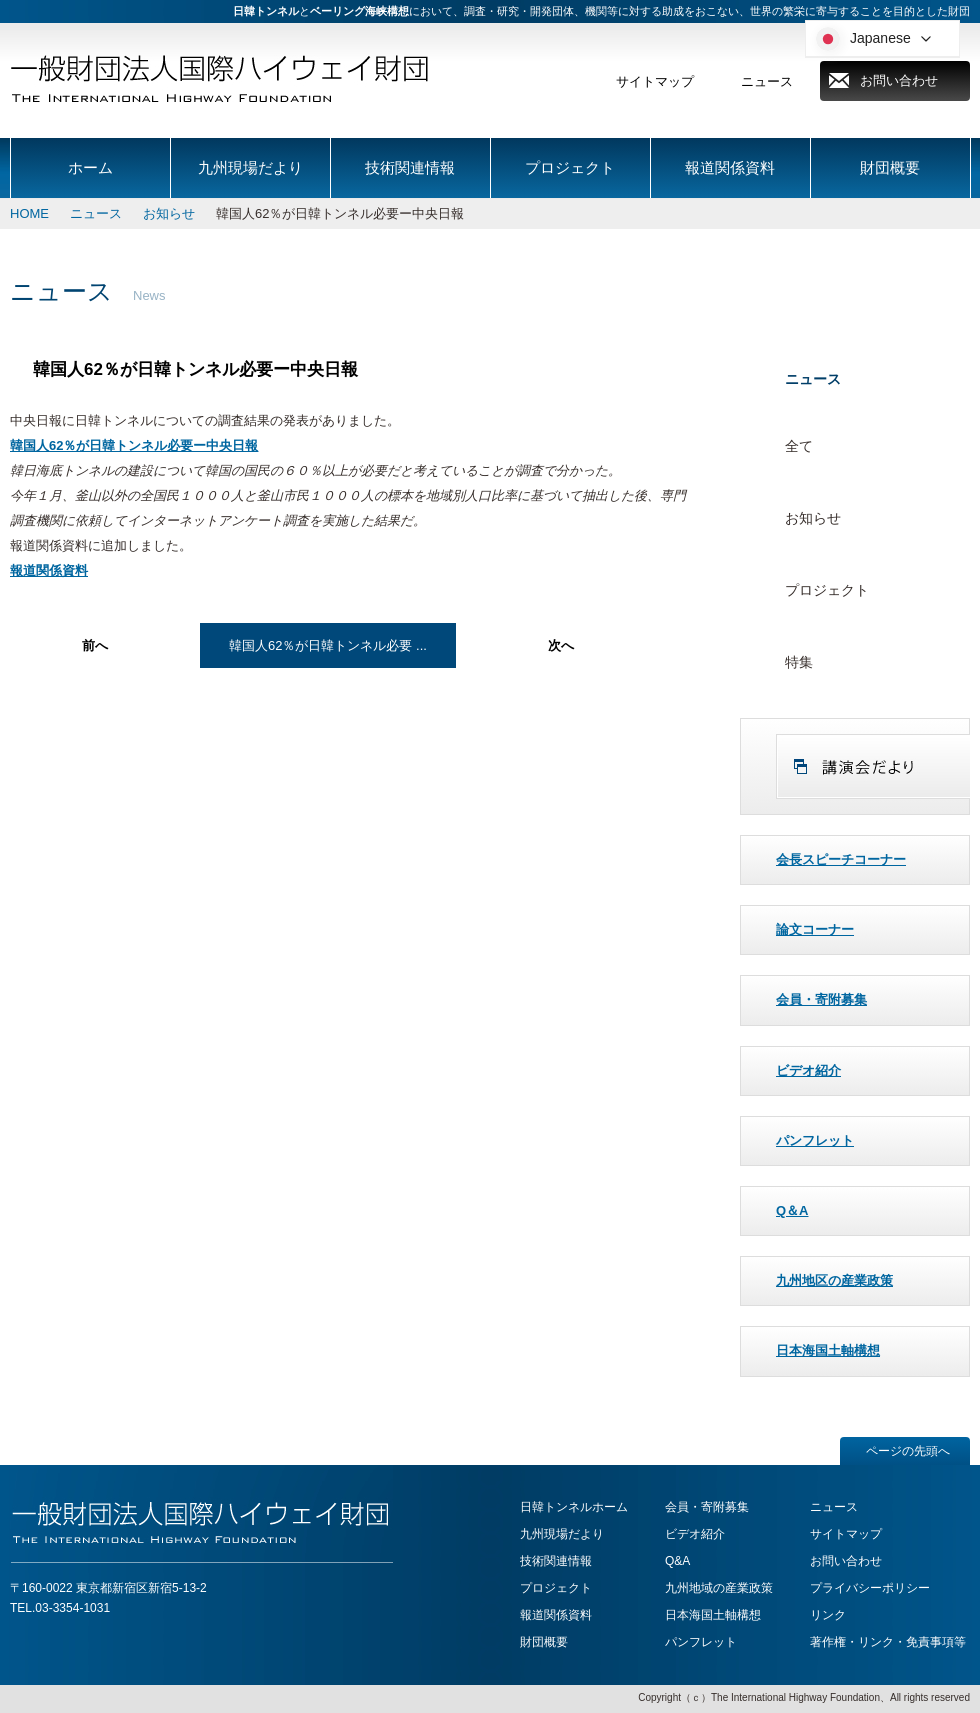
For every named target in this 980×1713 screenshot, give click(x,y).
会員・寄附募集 (821, 999)
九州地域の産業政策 (719, 1588)
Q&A (677, 1561)
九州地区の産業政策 (834, 1280)
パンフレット (815, 1140)
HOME (29, 213)
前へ (95, 645)
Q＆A (792, 1210)
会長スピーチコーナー (841, 859)
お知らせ (169, 213)
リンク (828, 1615)
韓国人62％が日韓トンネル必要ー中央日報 (134, 445)
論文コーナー (815, 929)
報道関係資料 (730, 167)
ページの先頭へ (908, 1451)
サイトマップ (655, 81)
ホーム (90, 167)
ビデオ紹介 (808, 1070)
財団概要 (890, 167)
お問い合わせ (899, 80)
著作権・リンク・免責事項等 (888, 1642)
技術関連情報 (410, 167)
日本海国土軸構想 (828, 1350)
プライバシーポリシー (870, 1588)
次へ (561, 645)
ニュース (767, 81)
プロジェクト (570, 167)
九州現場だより (250, 167)
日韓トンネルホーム (574, 1507)
